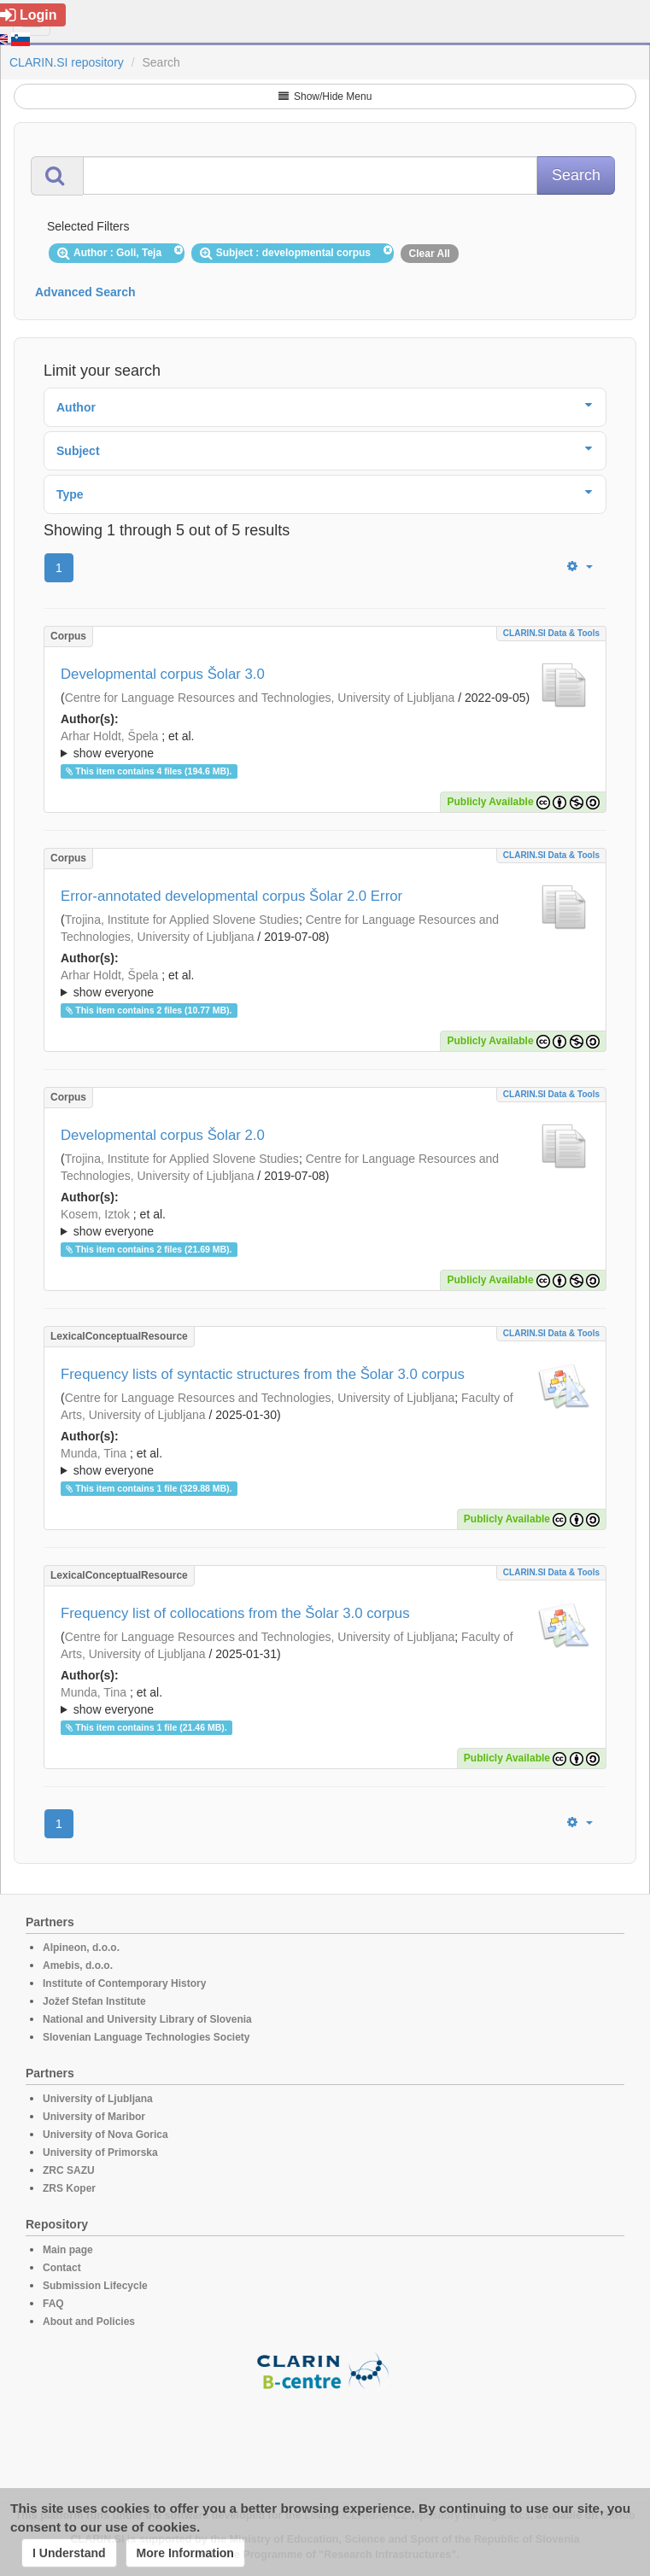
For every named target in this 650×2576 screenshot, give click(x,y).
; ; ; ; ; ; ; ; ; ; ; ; (325, 1223)
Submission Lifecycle (95, 2286)
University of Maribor (94, 2117)
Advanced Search (85, 292)
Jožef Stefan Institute (94, 2001)
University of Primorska (100, 2152)
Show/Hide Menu (325, 96)
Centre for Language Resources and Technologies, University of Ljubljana (260, 697)
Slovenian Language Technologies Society (146, 2037)
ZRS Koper (69, 2188)
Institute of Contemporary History (124, 1983)
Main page (68, 2250)
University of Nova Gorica (105, 2135)
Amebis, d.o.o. (78, 1965)
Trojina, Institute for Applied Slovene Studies (182, 919)
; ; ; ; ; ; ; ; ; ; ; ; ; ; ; (325, 1462)
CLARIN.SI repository (66, 62)
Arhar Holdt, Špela (109, 736)
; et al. (325, 745)
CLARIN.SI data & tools (551, 633)
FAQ (53, 2304)
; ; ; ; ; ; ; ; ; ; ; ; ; (325, 744)
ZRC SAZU (69, 2170)
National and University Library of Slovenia (147, 2019)
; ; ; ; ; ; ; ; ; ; (325, 984)
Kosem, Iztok (95, 1214)
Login (28, 15)
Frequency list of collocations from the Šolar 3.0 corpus (235, 1613)
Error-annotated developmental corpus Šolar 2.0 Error (231, 896)
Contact (62, 2268)
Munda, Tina (93, 1453)
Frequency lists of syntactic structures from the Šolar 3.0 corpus (263, 1374)
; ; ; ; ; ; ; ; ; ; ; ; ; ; (325, 1701)
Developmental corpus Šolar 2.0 (163, 1135)
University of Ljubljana (98, 2099)
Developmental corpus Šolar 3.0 (163, 674)
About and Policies (89, 2322)
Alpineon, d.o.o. (81, 1948)
